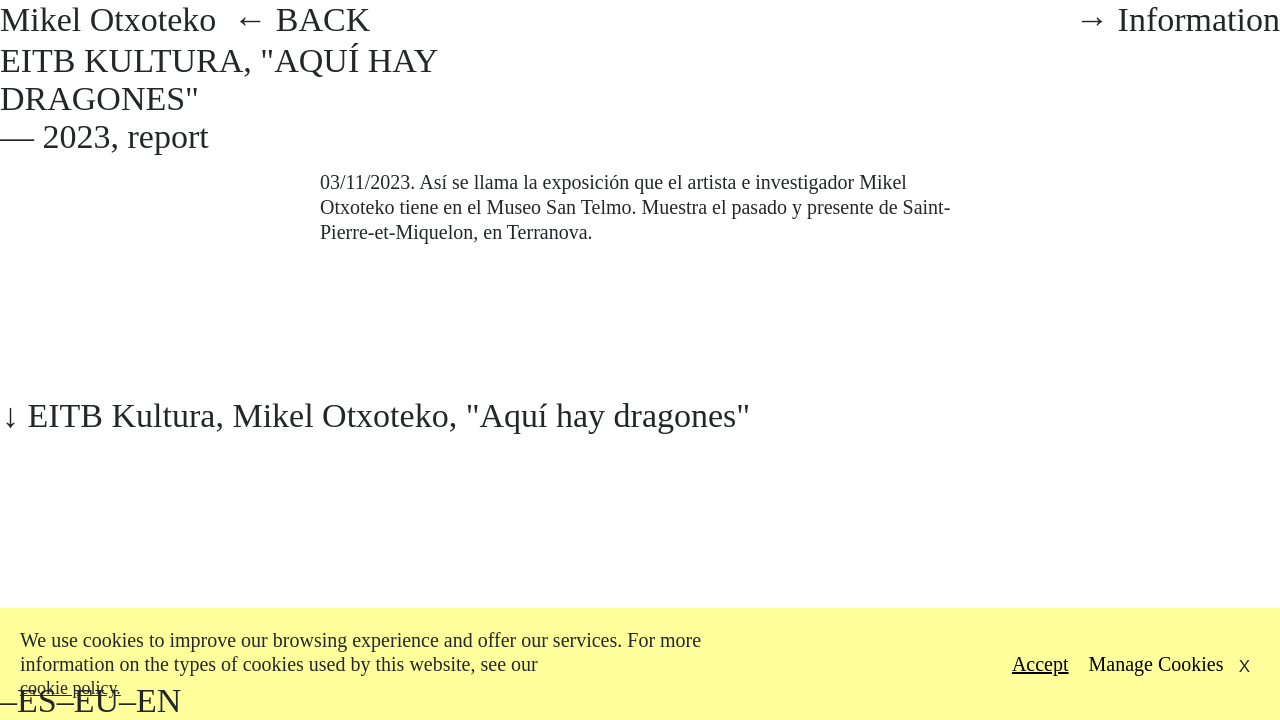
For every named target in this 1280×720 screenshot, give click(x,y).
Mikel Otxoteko (116, 19)
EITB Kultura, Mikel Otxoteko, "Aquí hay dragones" (389, 415)
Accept (1040, 664)
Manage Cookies (1156, 664)
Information (1199, 19)
